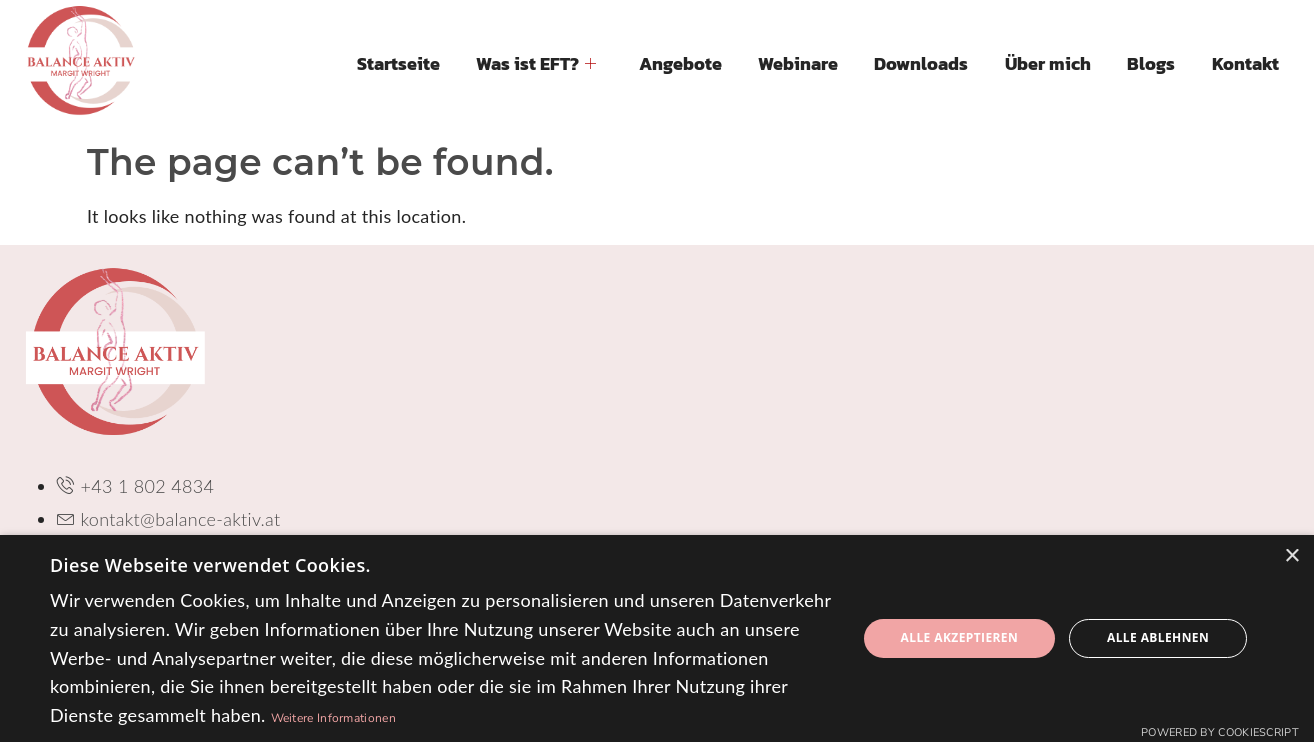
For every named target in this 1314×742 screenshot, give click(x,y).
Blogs (1152, 63)
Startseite (401, 63)
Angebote (682, 63)
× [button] (1291, 556)
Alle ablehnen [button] (1158, 637)
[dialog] (657, 638)
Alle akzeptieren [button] (960, 637)
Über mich (1049, 63)
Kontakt (1245, 63)
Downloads (923, 63)
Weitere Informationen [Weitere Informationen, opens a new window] (333, 718)
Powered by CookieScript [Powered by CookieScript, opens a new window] (1220, 732)
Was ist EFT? (539, 63)
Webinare (800, 63)
